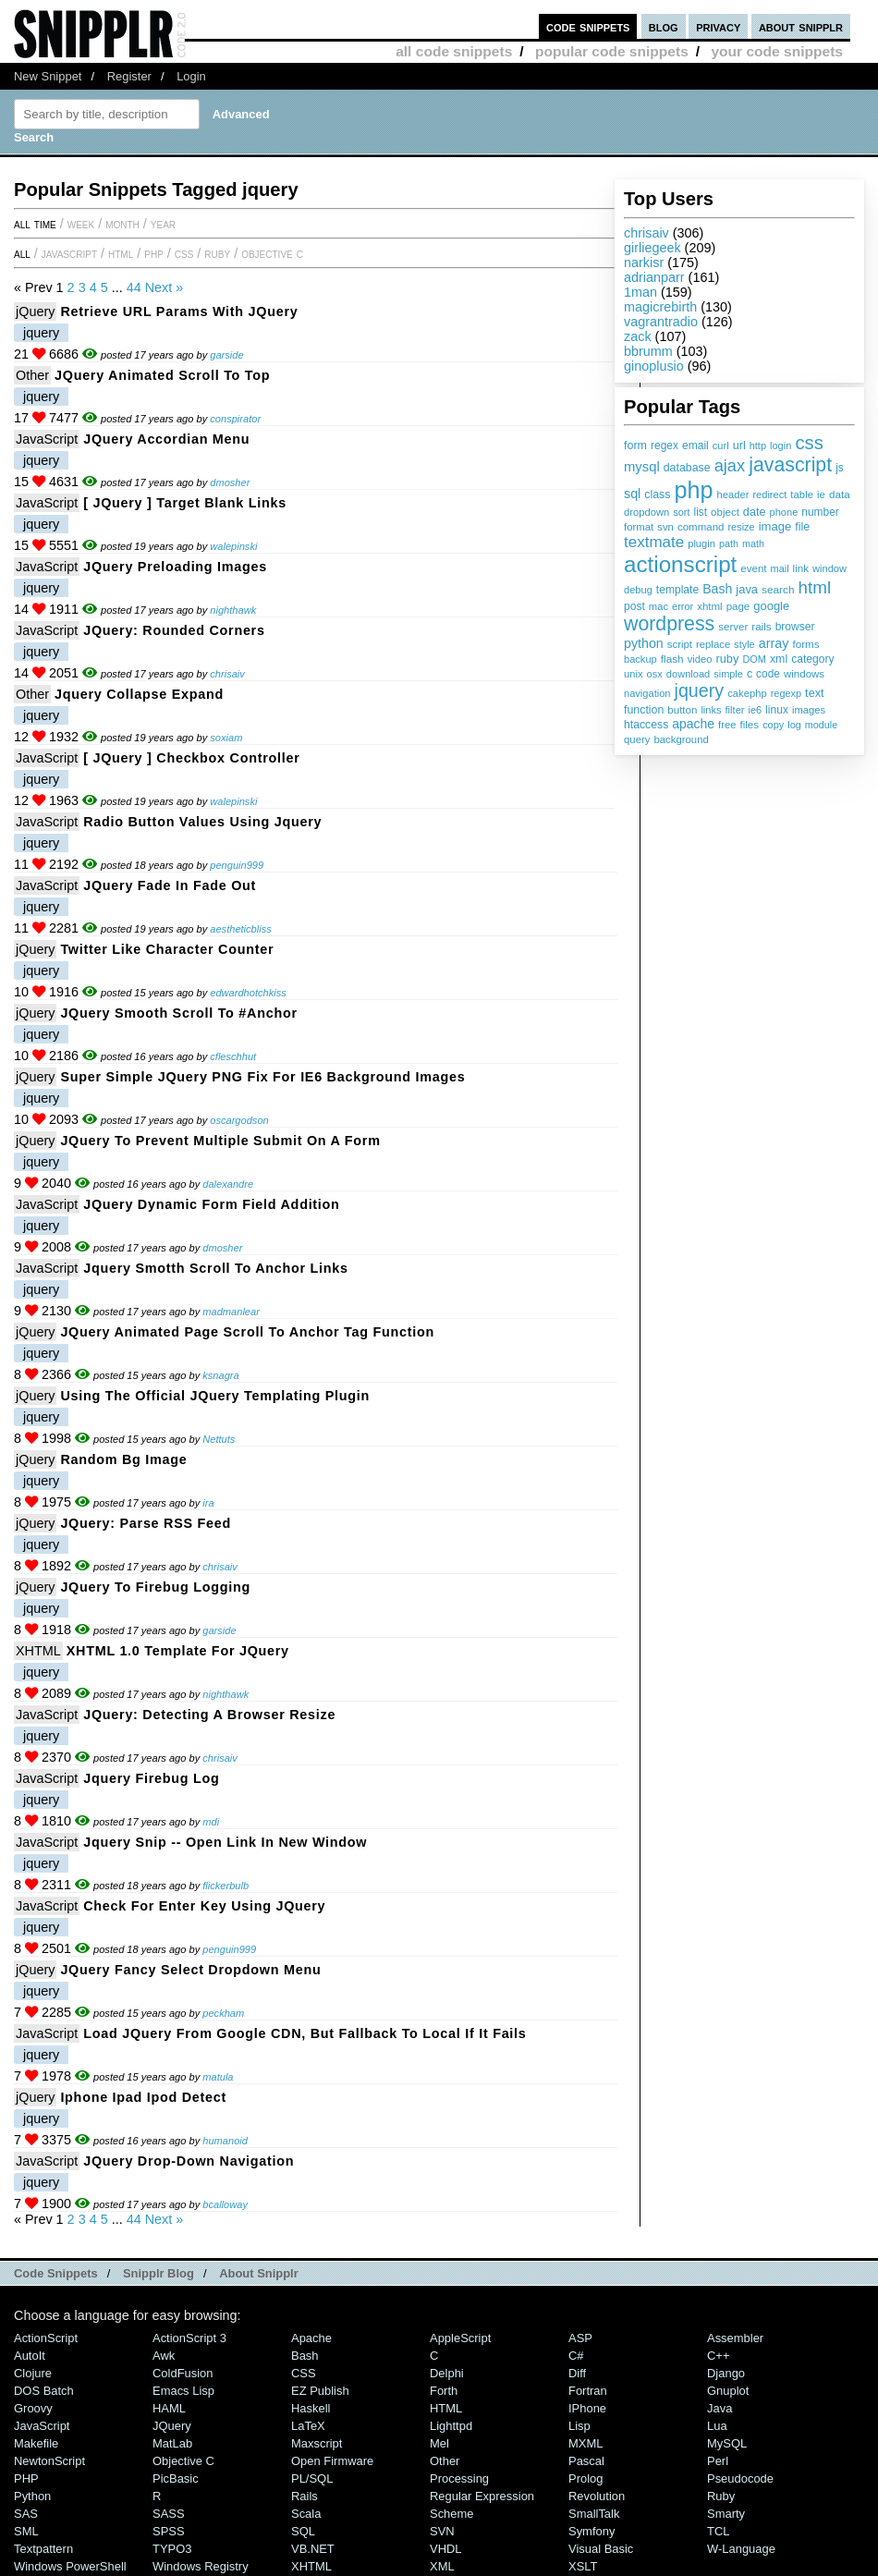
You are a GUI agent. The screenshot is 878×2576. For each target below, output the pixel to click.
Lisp (579, 2426)
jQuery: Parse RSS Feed (145, 1523)
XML (442, 2566)
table (801, 494)
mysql (642, 466)
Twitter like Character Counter (167, 949)
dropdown (646, 512)
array (774, 643)
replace (713, 644)
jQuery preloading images (175, 566)
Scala (306, 2514)
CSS (184, 253)
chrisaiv (646, 233)
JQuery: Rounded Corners (173, 630)
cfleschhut (233, 1056)
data (839, 494)
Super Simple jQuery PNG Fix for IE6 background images (262, 1076)
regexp (786, 693)
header (732, 494)
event (753, 568)
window (829, 568)
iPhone (587, 2408)
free (727, 724)
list (701, 512)
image (775, 526)
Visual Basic (600, 2549)
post (634, 606)
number (819, 512)
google (771, 606)
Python (32, 2496)
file (802, 526)
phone (783, 512)
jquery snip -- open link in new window (225, 1842)
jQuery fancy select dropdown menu (190, 1969)
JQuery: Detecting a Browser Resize (209, 1714)
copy (773, 724)
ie (821, 494)
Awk (163, 2355)
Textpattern (43, 2549)
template (677, 589)
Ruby (217, 253)
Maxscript (316, 2443)
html (815, 587)
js (839, 467)
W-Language (741, 2549)
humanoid (225, 2140)
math (753, 543)
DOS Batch (44, 2391)
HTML (120, 253)
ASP (580, 2338)
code (768, 673)
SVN (442, 2531)
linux (776, 709)
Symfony (591, 2531)
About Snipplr (259, 2273)
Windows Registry (200, 2566)
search (778, 589)
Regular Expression (482, 2496)
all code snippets (454, 51)
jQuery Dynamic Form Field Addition (211, 1204)
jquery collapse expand (139, 694)
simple (728, 673)
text (814, 693)
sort (681, 512)
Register (129, 76)
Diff (577, 2373)
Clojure (33, 2373)
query (637, 739)
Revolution (596, 2496)
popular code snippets (612, 51)
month (122, 223)
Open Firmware (332, 2461)
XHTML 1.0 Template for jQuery (178, 1650)
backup (640, 659)
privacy (718, 26)
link (801, 568)
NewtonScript (49, 2461)
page (738, 606)
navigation (647, 693)
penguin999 (236, 865)
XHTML (38, 1650)
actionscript (680, 564)
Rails (304, 2496)
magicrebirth (660, 306)
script (679, 644)
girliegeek (652, 247)
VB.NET (313, 2549)
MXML (585, 2443)
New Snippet (47, 76)
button (682, 709)
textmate (654, 542)
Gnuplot (728, 2391)
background (680, 739)
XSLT (582, 2566)
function (644, 709)
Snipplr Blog (158, 2273)
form (635, 445)
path (728, 543)
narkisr (644, 262)
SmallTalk (593, 2514)
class (657, 494)
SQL (303, 2531)
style (744, 644)
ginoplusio (654, 366)
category (812, 659)
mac (658, 606)
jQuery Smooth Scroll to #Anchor (178, 1013)
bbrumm (648, 351)
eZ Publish (320, 2391)
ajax (730, 465)
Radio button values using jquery (202, 821)
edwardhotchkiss (248, 992)
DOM (754, 659)
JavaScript (69, 253)
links (711, 709)
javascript (790, 465)
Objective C (272, 253)
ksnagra (220, 1375)
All (22, 253)
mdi (210, 1821)
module (821, 724)
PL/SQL (312, 2478)
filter (735, 709)
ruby (726, 658)
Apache (311, 2338)
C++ (718, 2355)
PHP (154, 253)
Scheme (452, 2514)
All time (35, 223)
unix (633, 673)
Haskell (310, 2408)
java (747, 589)
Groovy (33, 2408)
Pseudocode (740, 2478)
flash (672, 659)
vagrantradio (661, 321)
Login (191, 76)
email (695, 445)
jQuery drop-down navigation (188, 2161)
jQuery (35, 311)
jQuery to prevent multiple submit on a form (220, 1140)
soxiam (226, 737)
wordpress (669, 624)
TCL (718, 2531)
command (701, 526)
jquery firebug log (151, 1778)
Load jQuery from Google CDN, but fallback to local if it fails (304, 2033)
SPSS (168, 2531)
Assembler (735, 2338)
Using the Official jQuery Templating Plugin (215, 1395)
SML (26, 2531)
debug (638, 589)
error (682, 606)
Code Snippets (56, 2273)
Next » (164, 287)
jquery (700, 690)
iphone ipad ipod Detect (143, 2097)
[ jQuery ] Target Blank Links (185, 502)
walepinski (233, 546)
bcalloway (225, 2204)
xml (778, 659)
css (809, 443)
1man (640, 292)
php (693, 490)
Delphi (447, 2373)
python (644, 643)
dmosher (230, 482)
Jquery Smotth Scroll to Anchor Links (215, 1268)
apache (693, 723)
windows (804, 673)
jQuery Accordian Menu (166, 439)
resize (740, 526)
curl (721, 445)
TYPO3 (171, 2549)
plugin (701, 543)
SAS (26, 2514)
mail (780, 568)
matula (217, 2076)
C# (576, 2355)
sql (632, 493)
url (739, 445)
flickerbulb (225, 1885)
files (749, 724)
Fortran (587, 2391)
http (758, 445)
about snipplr (801, 26)
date (754, 512)
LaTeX (308, 2426)
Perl (717, 2461)
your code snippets (777, 51)
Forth (443, 2391)
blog (663, 26)
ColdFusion (182, 2373)
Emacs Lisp (183, 2391)
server (733, 626)
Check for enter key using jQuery (204, 1905)
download (688, 673)
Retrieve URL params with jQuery (179, 311)
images (808, 709)
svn (665, 526)
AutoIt (29, 2355)
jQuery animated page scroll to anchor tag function (247, 1332)
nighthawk (233, 610)
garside (226, 354)
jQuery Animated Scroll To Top (162, 375)
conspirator (235, 418)
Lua (717, 2426)
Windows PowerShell (70, 2566)
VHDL (446, 2549)
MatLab (172, 2443)
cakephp (746, 693)
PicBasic (175, 2478)
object (725, 512)
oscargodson (239, 1120)
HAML (169, 2408)
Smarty (726, 2514)
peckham (223, 2013)
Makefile (36, 2443)
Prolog (585, 2478)
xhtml (710, 606)
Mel (439, 2443)
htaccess (646, 724)
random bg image (123, 1459)
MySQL (727, 2443)
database (687, 467)
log (794, 724)
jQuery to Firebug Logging (155, 1587)
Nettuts (218, 1439)
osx (655, 673)
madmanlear (231, 1311)
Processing (459, 2478)
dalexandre (227, 1184)
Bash (717, 588)
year (163, 223)
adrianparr (654, 277)
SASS (168, 2514)
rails (761, 626)
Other (32, 375)
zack (638, 336)
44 (134, 287)
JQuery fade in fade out (169, 885)
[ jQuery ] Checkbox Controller (191, 758)
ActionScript (46, 2338)
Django (726, 2373)
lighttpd (451, 2426)
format (638, 526)
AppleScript (460, 2338)
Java (719, 2408)
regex (664, 445)
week (80, 223)
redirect (769, 494)
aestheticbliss (241, 928)
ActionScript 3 (189, 2338)
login (780, 445)
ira (207, 1502)
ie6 (755, 709)
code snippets (588, 26)
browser (795, 626)
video (700, 659)
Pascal (586, 2461)
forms (806, 644)
